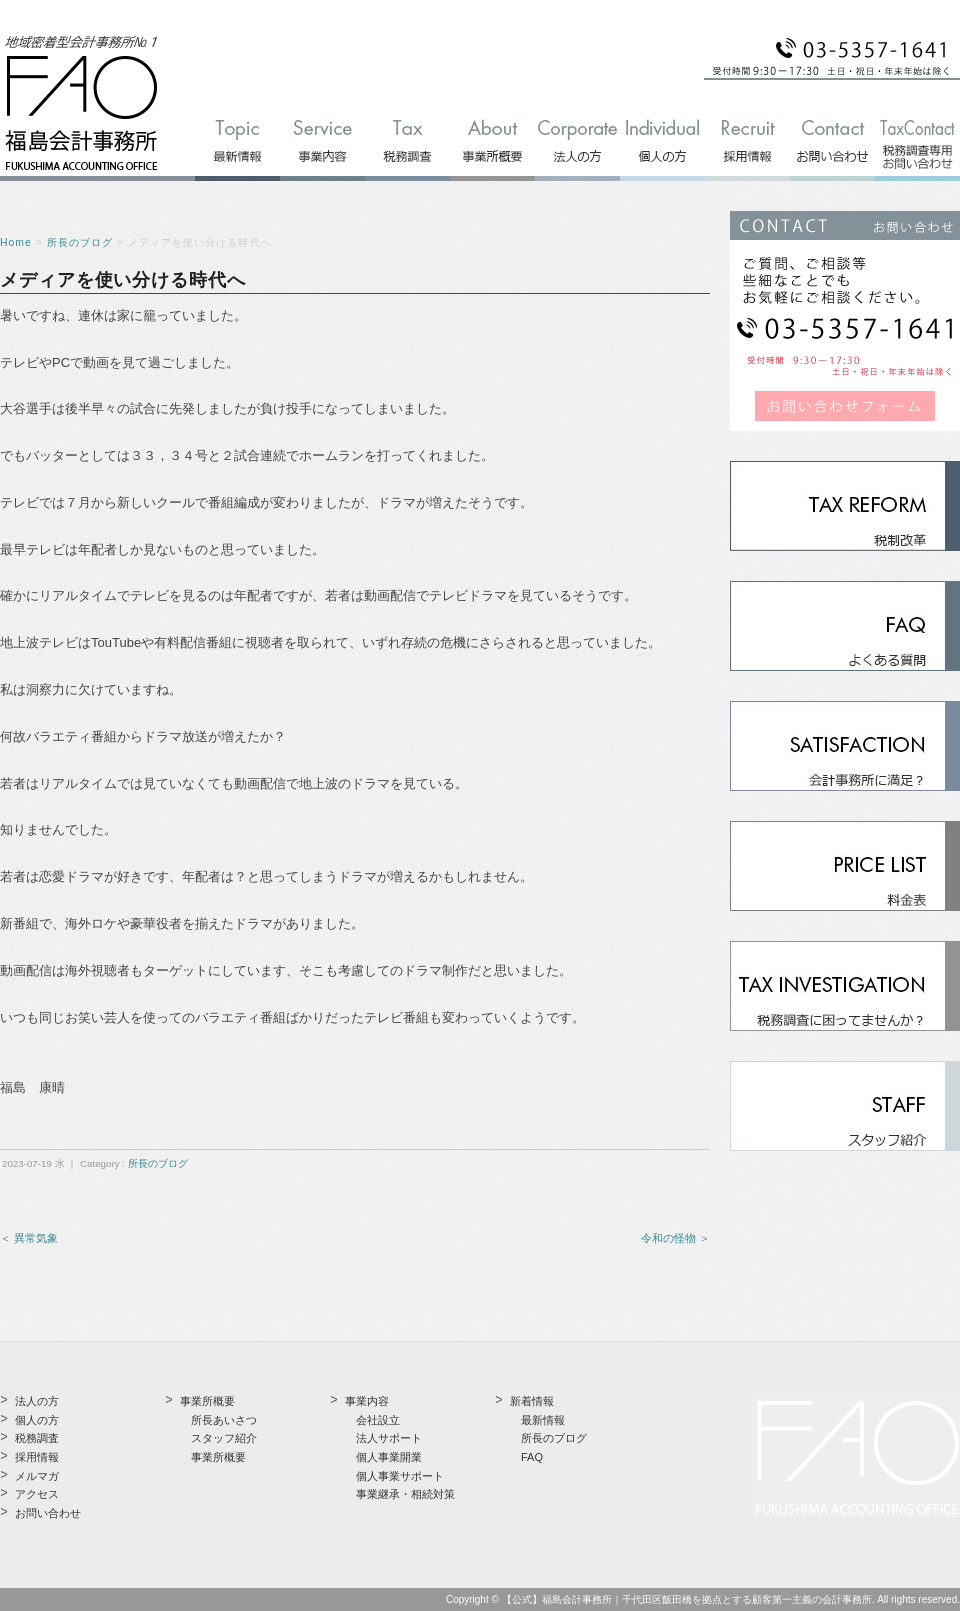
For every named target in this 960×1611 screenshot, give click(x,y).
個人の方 (37, 1420)
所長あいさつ (224, 1420)
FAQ (532, 1457)
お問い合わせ (48, 1513)
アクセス (37, 1494)
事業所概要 (218, 1457)
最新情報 (543, 1420)
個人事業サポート (400, 1476)
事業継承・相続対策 (405, 1494)
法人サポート (389, 1438)
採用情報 (37, 1457)
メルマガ (37, 1476)
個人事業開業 (389, 1457)
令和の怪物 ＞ (675, 1238)
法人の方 (37, 1401)
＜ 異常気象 (29, 1238)
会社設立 (378, 1420)
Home (16, 242)
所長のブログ (80, 242)
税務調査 (37, 1438)
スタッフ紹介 (224, 1438)
